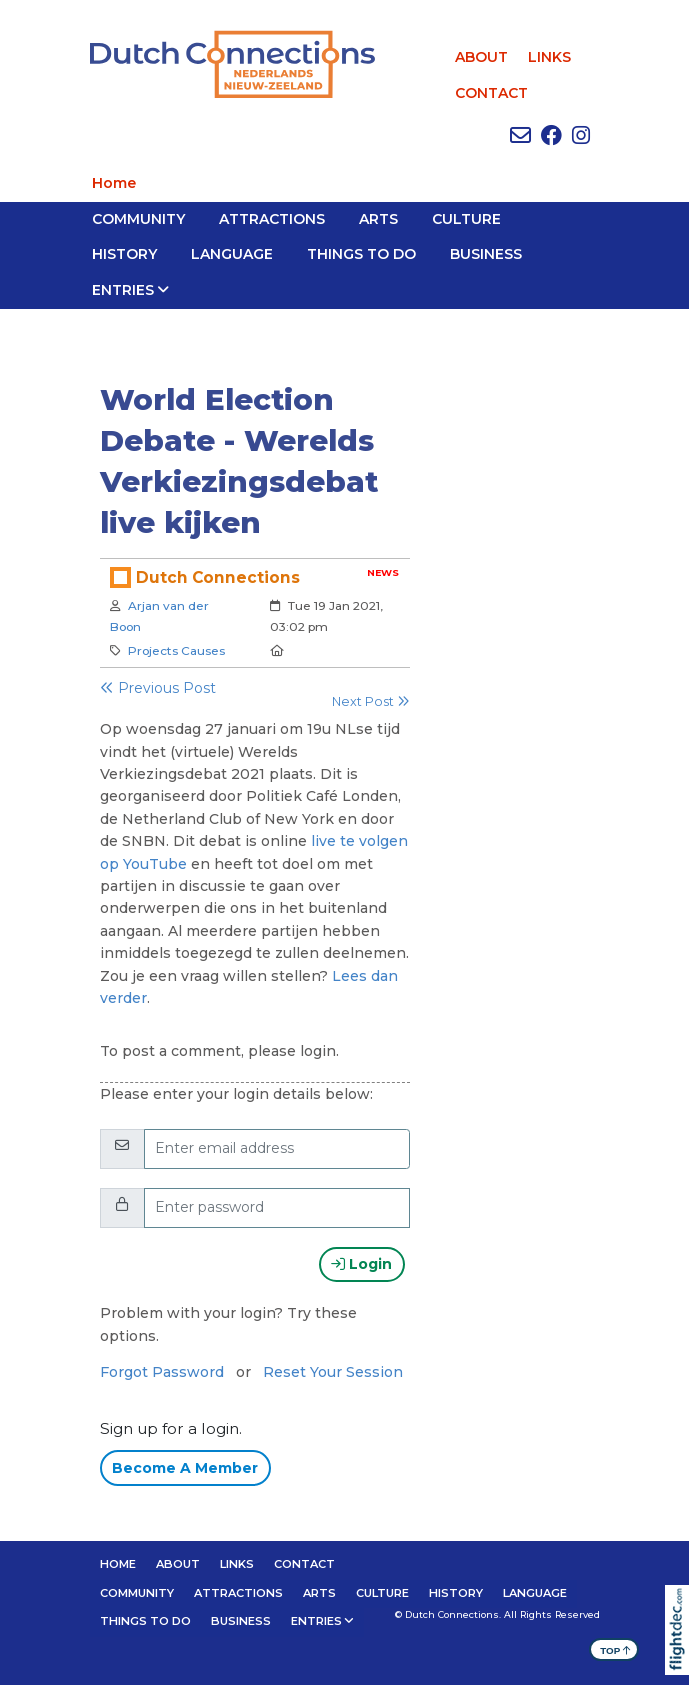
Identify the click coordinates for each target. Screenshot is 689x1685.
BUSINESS (486, 254)
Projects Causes (176, 650)
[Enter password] (277, 1208)
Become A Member (185, 1468)
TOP (615, 1649)
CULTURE (466, 219)
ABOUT (481, 57)
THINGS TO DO (361, 254)
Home (114, 183)
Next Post (371, 701)
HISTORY (124, 254)
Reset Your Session (333, 1372)
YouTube (157, 864)
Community (138, 219)
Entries (123, 290)
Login (361, 1264)
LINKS (549, 57)
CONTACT (491, 93)
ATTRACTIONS (272, 219)
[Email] (277, 1149)
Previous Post (158, 688)
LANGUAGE (232, 254)
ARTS (378, 219)
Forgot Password (162, 1372)
